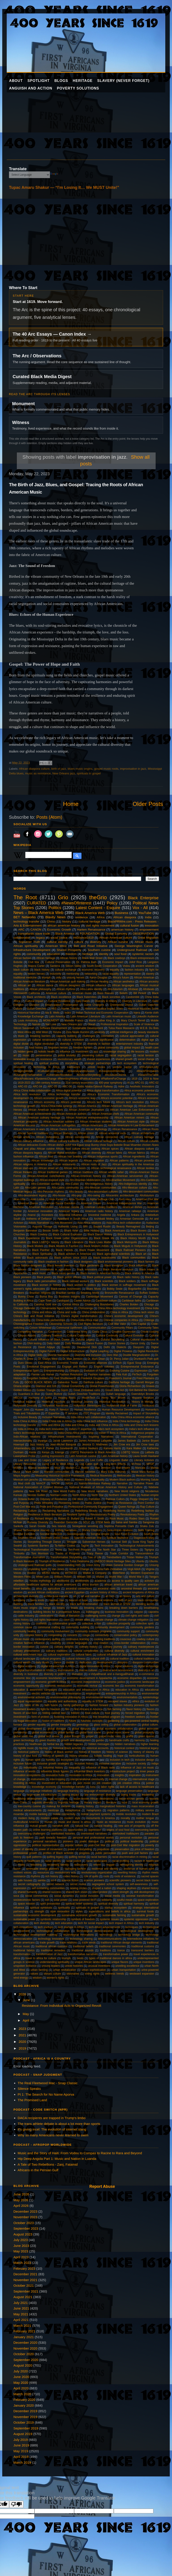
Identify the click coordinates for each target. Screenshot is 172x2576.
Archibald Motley (104, 1218)
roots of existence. (125, 1876)
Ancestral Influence (70, 1215)
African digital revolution (62, 1152)
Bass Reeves (105, 993)
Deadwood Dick (87, 1347)
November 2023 (25, 2217)
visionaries (73, 1973)
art (74, 1596)
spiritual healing (23, 1063)
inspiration (135, 1775)
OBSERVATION (143, 933)
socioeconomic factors (26, 1899)
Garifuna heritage (119, 1382)
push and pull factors (135, 1853)
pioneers (68, 1841)
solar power (61, 1899)
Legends (79, 1460)
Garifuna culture (93, 1382)
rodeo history (71, 1876)
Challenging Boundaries (99, 1304)
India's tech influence (142, 1429)
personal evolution (131, 1837)
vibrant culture (52, 1973)
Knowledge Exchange (31, 1016)
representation (132, 973)
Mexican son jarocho (25, 1479)
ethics (135, 1701)
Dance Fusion (94, 1343)
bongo (47, 1607)
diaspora (122, 1662)
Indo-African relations (26, 1436)
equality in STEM (92, 1701)
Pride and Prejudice (51, 1506)
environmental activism (31, 1697)
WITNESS (71, 1573)
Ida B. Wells (52, 1012)
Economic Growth (59, 929)
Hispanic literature (143, 1397)
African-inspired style (51, 1180)
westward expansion (141, 1973)
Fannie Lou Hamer (42, 1374)
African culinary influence (28, 1141)
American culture (56, 993)
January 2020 (23, 2405)
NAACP (40, 1483)
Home (70, 804)
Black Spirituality (42, 1253)
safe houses (25, 1880)
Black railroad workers (75, 1281)
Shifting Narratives (66, 1530)
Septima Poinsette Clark (119, 1526)
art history (125, 1596)
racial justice (73, 1860)
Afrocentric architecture (120, 1195)
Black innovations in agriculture (51, 1269)
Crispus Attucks (26, 1335)
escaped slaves (117, 1701)
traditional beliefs (83, 1946)
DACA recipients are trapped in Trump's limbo (52, 2118)
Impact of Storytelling (146, 1413)
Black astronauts (37, 1257)
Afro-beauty (76, 1191)
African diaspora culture (34, 768)
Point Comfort (146, 1502)
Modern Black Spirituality (90, 1479)
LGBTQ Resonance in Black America (93, 1452)
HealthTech (88, 1397)
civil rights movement (100, 925)
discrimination (66, 1670)
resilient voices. (22, 1872)
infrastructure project (122, 1771)
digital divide (21, 1043)
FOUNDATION (90, 933)
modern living (26, 1818)
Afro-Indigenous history (99, 1183)
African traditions (83, 1172)
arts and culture (145, 1596)
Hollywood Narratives (55, 1405)
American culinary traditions (100, 1207)
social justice (59, 937)
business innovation (117, 1611)
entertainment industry (129, 1043)
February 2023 (24, 2268)
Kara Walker (134, 1448)
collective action (91, 1623)
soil (47, 1899)
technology (105, 1934)
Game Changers (94, 1004)
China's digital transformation (79, 1316)
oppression (94, 1829)
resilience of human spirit (138, 1868)
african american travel (118, 1584)
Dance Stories (116, 1343)
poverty (149, 1845)
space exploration (148, 1899)
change (116, 1615)
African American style (131, 1121)
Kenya (45, 1452)
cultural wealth (22, 1662)
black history (41, 969)
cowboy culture (145, 1639)
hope (120, 1755)
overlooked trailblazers (125, 1833)
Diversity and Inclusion (88, 1355)
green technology (23, 1740)
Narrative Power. (143, 1483)
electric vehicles (41, 1693)
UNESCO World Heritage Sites (112, 1561)
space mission (26, 1903)
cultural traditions (144, 1658)
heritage (87, 954)
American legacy (69, 1211)
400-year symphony (110, 1082)
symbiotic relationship (53, 1919)
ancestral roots (107, 1588)
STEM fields (102, 1522)
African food (46, 1156)
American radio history (99, 1211)
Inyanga (42, 1440)
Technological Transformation (31, 1549)
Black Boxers (139, 1230)
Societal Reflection (51, 1534)
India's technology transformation (33, 1432)
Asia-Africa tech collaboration (123, 1222)
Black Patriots (64, 1250)
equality (114, 969)
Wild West (42, 1032)
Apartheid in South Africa (72, 1218)
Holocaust (148, 1405)
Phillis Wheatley (43, 1502)
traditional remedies (53, 1950)
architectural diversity (26, 1596)
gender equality (36, 1724)
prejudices (103, 1849)
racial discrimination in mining (129, 1856)
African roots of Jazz (94, 1164)
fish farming (114, 1709)
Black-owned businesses (66, 1288)
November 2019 (25, 2417)
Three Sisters (130, 1549)
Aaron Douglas (98, 977)
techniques (131, 1927)
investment (81, 1051)
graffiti (129, 1736)
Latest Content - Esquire (98, 908)
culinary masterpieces (141, 1646)
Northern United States (122, 1495)
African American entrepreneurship (87, 1117)
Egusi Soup (134, 1362)
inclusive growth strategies (53, 1763)
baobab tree (56, 1600)
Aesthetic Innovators (142, 1086)
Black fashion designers (27, 1265)
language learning (68, 1790)
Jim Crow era (121, 1444)
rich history (51, 1876)
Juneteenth (66, 1448)
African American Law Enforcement (132, 1109)
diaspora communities (145, 1662)
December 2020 (25, 2342)
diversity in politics (55, 1674)
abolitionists (82, 1580)
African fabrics (136, 1152)
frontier (154, 1716)
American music (82, 993)
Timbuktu (18, 1553)
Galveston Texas (68, 1382)
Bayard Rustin (102, 1226)
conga (86, 1635)
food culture (92, 1713)
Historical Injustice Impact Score (104, 1008)
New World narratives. (95, 1491)
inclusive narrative (110, 1763)
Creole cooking (150, 1331)
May (26, 2014)
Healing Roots (66, 1397)
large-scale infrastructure (42, 1794)
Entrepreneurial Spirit (26, 1370)
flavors (150, 1709)
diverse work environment (117, 1670)
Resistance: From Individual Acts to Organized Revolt (61, 2005)
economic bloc (22, 1678)
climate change (104, 1619)
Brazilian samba (65, 1292)
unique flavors (119, 1962)
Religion (18, 1514)
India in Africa (26, 1429)
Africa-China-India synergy (56, 1106)
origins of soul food (117, 1829)
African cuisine (118, 942)
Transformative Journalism (29, 1557)
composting (55, 1635)
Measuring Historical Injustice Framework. (60, 1475)
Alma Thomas (77, 1199)
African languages (123, 985)
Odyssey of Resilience (53, 1499)
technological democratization (95, 1931)
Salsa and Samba (126, 1522)
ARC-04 (37, 1086)
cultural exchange (65, 969)
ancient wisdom (144, 965)
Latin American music (118, 1016)
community (33, 954)
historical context (124, 1748)
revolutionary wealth (70, 1059)
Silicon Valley (73, 965)
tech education (64, 1923)
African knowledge (42, 1160)
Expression (141, 1370)
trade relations (68, 1942)
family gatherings (73, 1705)
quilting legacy (55, 1856)
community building (77, 1627)
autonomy (19, 1600)
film (67, 1709)
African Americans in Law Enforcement (131, 1125)
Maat (57, 1467)
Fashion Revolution (71, 1374)
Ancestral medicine (99, 1215)
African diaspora (124, 917)
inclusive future (22, 1763)
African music (144, 942)
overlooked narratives (94, 1833)
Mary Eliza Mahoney (113, 1471)
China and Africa (42, 1312)
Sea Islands (59, 1526)
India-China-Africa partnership (76, 1432)
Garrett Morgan (144, 1382)
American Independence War (124, 1203)
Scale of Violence (143, 1024)
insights (119, 1775)
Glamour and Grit (46, 1386)
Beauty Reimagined (128, 1226)
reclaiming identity (58, 1864)
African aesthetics (123, 981)
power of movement (50, 1849)
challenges (88, 1036)
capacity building (66, 1036)
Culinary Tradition (51, 1335)
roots (106, 1876)
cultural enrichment (142, 1650)
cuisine (44, 1646)
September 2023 (25, 2228)
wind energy (20, 1977)
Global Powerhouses (102, 1386)
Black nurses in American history (100, 1273)
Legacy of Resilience (55, 1460)
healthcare (35, 1744)
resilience (81, 917)
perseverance (44, 1055)
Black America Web (90, 913)
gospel (90, 1736)
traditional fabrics (23, 1950)
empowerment (149, 929)
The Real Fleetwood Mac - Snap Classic (48, 2083)
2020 (22, 2041)
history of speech (53, 1755)
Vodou (126, 965)
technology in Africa (46, 1067)
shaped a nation (101, 1888)
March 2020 (22, 2394)
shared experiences (98, 1059)
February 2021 (24, 2331)
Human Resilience (85, 1409)
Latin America (57, 1016)
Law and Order (27, 1460)
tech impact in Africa (121, 1923)
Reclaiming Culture (25, 1510)
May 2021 (20, 2314)
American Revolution (41, 1207)
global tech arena (48, 1736)
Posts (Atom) (49, 817)
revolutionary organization (96, 1872)
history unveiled (78, 1755)
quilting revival (77, 1856)
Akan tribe (19, 1199)
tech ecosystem (127, 1063)
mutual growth (38, 1825)
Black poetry (44, 1277)
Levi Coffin (96, 1460)
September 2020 (25, 2360)
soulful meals (125, 1899)
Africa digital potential (69, 1090)
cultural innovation (143, 1654)
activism (149, 1580)
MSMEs (18, 1467)
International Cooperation (137, 1436)
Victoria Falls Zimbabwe (108, 1569)
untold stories (96, 1067)
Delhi (107, 1347)
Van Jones (58, 1569)
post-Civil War (96, 1845)
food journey (112, 1713)
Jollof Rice (135, 962)
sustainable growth (142, 1915)
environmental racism (99, 1697)
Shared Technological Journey (31, 1530)
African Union (86, 1133)
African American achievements (32, 1113)
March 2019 (22, 2462)
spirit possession (50, 1903)
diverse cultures (88, 1670)
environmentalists (127, 1697)
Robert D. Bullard (69, 1518)
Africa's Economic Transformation (108, 1094)
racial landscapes (96, 1860)
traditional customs (142, 1946)
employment (93, 1693)
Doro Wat (112, 1355)
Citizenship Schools (61, 1323)
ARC (21, 929)
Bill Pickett (139, 993)
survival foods (145, 1911)
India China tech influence (92, 1421)
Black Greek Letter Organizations (67, 1238)
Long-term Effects (115, 1464)
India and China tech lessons (141, 1425)
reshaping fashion (75, 1868)
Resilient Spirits (76, 1514)
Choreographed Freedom (28, 1323)
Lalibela (149, 1452)
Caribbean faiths (131, 1300)
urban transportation (124, 1969)
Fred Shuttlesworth (65, 1378)
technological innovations (78, 1934)
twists (80, 1958)
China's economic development (123, 1316)
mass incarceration (142, 1806)
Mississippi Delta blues (56, 1479)
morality (125, 1818)
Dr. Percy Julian (119, 1358)
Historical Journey (82, 1401)
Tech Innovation (104, 1545)
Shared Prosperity (69, 950)
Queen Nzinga (126, 1506)
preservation (122, 1849)
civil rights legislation (46, 1619)
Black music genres (63, 1273)
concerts (72, 1635)
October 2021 (23, 2285)
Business (121, 913)
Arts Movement (63, 1222)
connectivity (102, 1635)
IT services (71, 1413)
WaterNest (118, 1573)
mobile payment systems (96, 1814)
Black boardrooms (104, 1257)
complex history (33, 1635)
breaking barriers (40, 1036)
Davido (66, 1347)
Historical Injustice (24, 1401)
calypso (138, 1611)
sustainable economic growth (79, 1915)
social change (146, 1059)
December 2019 (25, 2411)
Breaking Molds (90, 1292)
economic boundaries (49, 1678)
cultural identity (57, 942)
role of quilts (91, 1876)
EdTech (117, 1362)
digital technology (148, 1666)
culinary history (88, 1646)
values (34, 1973)
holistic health (46, 1051)
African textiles (145, 1168)
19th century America (47, 1082)
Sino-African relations (120, 1530)
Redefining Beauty (86, 1510)
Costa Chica (99, 1331)
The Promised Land (32, 2100)
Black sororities (111, 997)
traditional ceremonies (112, 1946)
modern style (72, 1818)
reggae (110, 1864)
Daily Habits (82, 1001)
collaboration (22, 937)
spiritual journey (49, 1063)
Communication (97, 1327)
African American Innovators (45, 1109)
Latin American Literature (85, 1016)
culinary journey (112, 1646)
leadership (148, 1794)
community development (110, 1627)
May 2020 (20, 2382)
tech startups (45, 1927)
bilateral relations (103, 1600)
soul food (120, 954)
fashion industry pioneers (129, 1705)
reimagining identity (131, 1864)
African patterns (119, 1160)
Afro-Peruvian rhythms (50, 1191)
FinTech (137, 1374)
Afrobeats (148, 989)
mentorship (72, 973)
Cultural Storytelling (112, 1339)
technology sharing (81, 1938)
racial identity (53, 1860)
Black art (140, 1253)
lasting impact (70, 1794)
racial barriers (99, 1856)
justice (150, 1783)
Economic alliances (95, 1362)
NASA (69, 1483)
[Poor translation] (16, 2504)
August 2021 (22, 2297)
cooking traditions (104, 1639)
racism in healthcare (146, 1860)
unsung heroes (75, 977)
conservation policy (125, 1635)
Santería (55, 965)
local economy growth (145, 1802)
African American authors (71, 1113)
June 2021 (21, 2308)
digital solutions (124, 1666)
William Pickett (63, 1576)
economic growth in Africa (50, 1681)
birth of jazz (58, 768)
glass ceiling (101, 1724)
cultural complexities (85, 1650)
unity (58, 977)
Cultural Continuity (107, 1335)
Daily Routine (73, 1343)
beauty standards (148, 1032)
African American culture (115, 937)
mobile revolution (126, 1814)
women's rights (55, 1977)
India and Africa (50, 1425)
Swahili (17, 1545)
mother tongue (145, 1818)
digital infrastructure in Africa (58, 1666)
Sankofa (18, 1526)
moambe (18, 1814)
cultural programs (50, 1658)
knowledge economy (44, 1786)
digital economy (26, 1666)
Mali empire (123, 1467)
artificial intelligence (121, 1032)
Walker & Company (95, 1573)
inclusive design (144, 1759)
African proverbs (144, 1160)
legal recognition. (57, 1798)
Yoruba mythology (40, 1580)
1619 (134, 1078)
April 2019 (21, 2457)
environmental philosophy (65, 1697)
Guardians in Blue (29, 1394)
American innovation (40, 1211)
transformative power (115, 1954)
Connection (55, 1331)
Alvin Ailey (125, 1199)
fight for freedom (50, 1709)
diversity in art (146, 1670)
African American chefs (105, 1113)
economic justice (115, 1681)
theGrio (98, 897)
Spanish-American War (87, 1537)
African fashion (22, 958)
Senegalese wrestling (85, 1526)
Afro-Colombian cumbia (45, 1183)
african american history (63, 925)
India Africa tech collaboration (88, 1417)
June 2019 (21, 2445)
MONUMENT (51, 1020)
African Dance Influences (65, 1129)
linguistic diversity (42, 1802)
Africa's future (120, 977)
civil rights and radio (137, 1615)
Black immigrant (114, 1265)
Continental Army (77, 1331)
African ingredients (134, 1156)
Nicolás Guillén (36, 1495)
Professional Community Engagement (90, 1506)
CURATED (36, 903)
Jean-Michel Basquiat (63, 1444)
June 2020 (21, 2377)
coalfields (41, 1623)
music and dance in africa (74, 1822)
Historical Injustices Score (143, 1008)
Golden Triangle (46, 1390)
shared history (150, 1888)
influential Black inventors (89, 1771)
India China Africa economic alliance (132, 1417)
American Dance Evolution (59, 1203)
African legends (68, 1160)
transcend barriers (142, 1950)
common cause (22, 1627)
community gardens (142, 1627)
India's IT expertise (80, 1429)
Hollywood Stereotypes (87, 1405)
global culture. (150, 1724)
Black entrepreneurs (142, 958)
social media (112, 1895)
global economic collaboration (115, 1728)
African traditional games (53, 1172)
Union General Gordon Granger (124, 1565)
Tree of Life (94, 1557)
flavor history (134, 1709)
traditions (105, 1950)
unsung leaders (50, 1965)
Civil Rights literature (90, 1323)
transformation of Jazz (49, 1954)
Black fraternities (87, 997)
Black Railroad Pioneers (131, 1250)
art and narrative (91, 1596)
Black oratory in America (140, 1273)
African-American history (86, 1176)
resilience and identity (105, 1868)
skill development (144, 1892)
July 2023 (20, 2240)
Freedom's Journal (120, 1378)
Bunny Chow (26, 1296)
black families (36, 1604)
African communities (77, 1137)
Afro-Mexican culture (134, 1187)
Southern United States (55, 1537)
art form (109, 1596)
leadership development (27, 1798)
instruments (38, 1779)
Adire (121, 1086)
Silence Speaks (29, 2088)
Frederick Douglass (92, 1378)
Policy (112, 903)
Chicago (149, 1304)
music (26, 1055)
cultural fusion (129, 925)
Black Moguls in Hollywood (130, 1246)
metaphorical (72, 1810)
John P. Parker (45, 1448)
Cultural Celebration (79, 1335)
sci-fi (53, 1880)
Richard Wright (44, 1518)
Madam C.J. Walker (78, 1467)
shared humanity (27, 1892)
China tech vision (143, 1312)
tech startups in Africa (71, 1927)
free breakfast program (106, 1716)
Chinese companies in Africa (120, 1320)
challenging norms (96, 1615)
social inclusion (89, 1895)
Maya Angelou (21, 1475)
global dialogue (56, 1728)
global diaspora (81, 1728)
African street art (49, 1168)
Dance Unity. (138, 1343)
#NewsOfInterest (76, 903)
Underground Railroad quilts (35, 1565)
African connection (107, 1137)
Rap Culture (147, 1506)
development (104, 1662)
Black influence (138, 1265)
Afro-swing (93, 1195)
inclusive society (136, 1763)
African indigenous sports (102, 1156)
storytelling (71, 1063)
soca (16, 1895)
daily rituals (42, 1662)
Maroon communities (56, 1471)
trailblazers (73, 1067)
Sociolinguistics (76, 1534)
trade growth (47, 1942)
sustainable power (24, 1919)
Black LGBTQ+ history (45, 1242)
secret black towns (147, 1880)
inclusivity (55, 973)
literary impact (92, 1802)
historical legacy (149, 1748)
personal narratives (45, 1841)
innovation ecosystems (27, 1775)
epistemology (151, 1697)
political (109, 1841)
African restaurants (64, 1164)
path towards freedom (53, 1837)
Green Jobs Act (114, 1390)
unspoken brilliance (25, 1965)
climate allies (82, 1619)
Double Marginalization (136, 1355)
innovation (152, 925)
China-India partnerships (50, 1320)
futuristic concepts (92, 1720)
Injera (136, 1012)
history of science (117, 1752)
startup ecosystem (116, 1907)
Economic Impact (112, 962)
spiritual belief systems (79, 1903)
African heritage (45, 958)
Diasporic (138, 1347)
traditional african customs (52, 1946)
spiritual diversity (108, 1903)
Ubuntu (140, 1561)
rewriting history (127, 1872)
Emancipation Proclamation (61, 1004)
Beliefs (124, 993)
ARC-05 (52, 1086)
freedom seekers (135, 1716)
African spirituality (25, 946)
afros (39, 1588)
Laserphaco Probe (24, 1456)
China (51, 921)
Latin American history (114, 1456)
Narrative (122, 1483)
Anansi (31, 1215)
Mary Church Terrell (133, 1020)
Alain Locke (37, 1199)
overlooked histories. (63, 1833)
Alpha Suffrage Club (102, 1199)
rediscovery (81, 1864)
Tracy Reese (95, 1553)
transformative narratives (83, 1954)
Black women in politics (81, 1285)
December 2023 (25, 2211)
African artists (21, 1137)
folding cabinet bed (54, 1713)
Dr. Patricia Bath (86, 962)
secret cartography (29, 1884)
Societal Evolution (24, 1534)
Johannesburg (21, 1448)
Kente (32, 1452)
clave (66, 1619)
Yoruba (57, 1032)
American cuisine (69, 1207)
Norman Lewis (58, 1495)
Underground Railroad (132, 950)
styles (79, 1911)
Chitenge (149, 1320)
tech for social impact (91, 1923)
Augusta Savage (42, 1226)
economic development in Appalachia (89, 1678)
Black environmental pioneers (115, 1261)
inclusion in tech (119, 1759)
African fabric (114, 1152)
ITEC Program (92, 1413)
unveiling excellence (127, 1965)
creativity (55, 1643)
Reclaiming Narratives (56, 1510)
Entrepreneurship (54, 1370)
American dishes (132, 1207)
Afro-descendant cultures (103, 1191)
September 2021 (25, 2291)
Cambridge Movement (99, 1296)
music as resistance (38, 773)
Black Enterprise (143, 898)
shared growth (124, 1059)
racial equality (110, 973)
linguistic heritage (68, 1802)
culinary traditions (56, 1650)
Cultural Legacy (85, 1339)
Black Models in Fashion (63, 1246)
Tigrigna (149, 1549)
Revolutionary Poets (132, 1514)
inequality (74, 1767)
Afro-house (59, 1195)
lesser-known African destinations (93, 1798)
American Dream (91, 1203)
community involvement (55, 1631)
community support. (128, 1631)
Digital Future (47, 1351)
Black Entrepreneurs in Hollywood (138, 1234)
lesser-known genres (131, 1798)
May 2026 (20, 2200)
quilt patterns (34, 1856)
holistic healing (103, 1755)
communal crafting (49, 1627)
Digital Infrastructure (72, 1351)
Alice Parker (56, 1199)
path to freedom (23, 1837)
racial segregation (120, 1055)
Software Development (53, 1028)
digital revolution (44, 1043)
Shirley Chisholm (92, 1530)
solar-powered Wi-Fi (85, 1899)
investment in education (56, 1783)
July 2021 (20, 2303)
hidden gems (25, 1051)
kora (92, 1786)
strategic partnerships (97, 1063)
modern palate (49, 1818)
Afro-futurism (115, 989)
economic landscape (142, 1681)
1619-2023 (23, 1082)
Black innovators (87, 1269)
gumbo (100, 1740)
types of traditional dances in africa (110, 1958)
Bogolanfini (134, 1288)
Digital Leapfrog (99, 1351)
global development (30, 1728)
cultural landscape (24, 1658)
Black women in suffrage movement (124, 1285)
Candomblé (132, 997)
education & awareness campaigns (35, 1689)
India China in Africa (25, 1421)
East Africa (44, 1362)
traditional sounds (83, 1950)
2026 (22, 1994)
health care (152, 1047)
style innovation (60, 1911)
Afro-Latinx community (65, 1187)
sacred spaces (150, 1876)
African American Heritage (117, 1106)
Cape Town (45, 1300)
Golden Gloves (22, 1390)
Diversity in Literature (134, 1001)
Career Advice (82, 1300)
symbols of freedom (83, 1919)
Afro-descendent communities (141, 1191)
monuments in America (100, 1818)
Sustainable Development (87, 1028)
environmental (150, 1693)
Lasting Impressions (52, 1456)
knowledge (19, 1786)
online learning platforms (47, 1829)
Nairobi (36, 1024)
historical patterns (28, 1752)
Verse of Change (79, 1569)
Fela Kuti (121, 1374)
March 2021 (22, 2325)
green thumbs (47, 1740)
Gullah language (116, 1394)
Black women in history (46, 1285)
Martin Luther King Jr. (102, 1020)
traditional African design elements (121, 1942)
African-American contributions (46, 1176)
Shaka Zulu (147, 1526)
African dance (45, 985)
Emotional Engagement (41, 1366)
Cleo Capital (138, 1323)
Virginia (150, 1569)
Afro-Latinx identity (91, 989)
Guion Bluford (53, 1394)
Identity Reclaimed (117, 1413)
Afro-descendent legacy (32, 1195)
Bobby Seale (115, 1288)
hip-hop (43, 1748)
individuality (30, 1767)
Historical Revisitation (112, 1401)
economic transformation (139, 1685)
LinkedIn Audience (147, 1016)
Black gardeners (89, 1265)
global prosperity (145, 1732)
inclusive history (84, 1763)
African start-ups (23, 1168)
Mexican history (145, 1475)
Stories (17, 1541)
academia (100, 1580)
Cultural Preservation (58, 962)
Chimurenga (85, 1308)
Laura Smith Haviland (146, 1456)
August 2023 (22, 2234)
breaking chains (93, 1607)
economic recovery (93, 969)
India (148, 917)
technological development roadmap (35, 1934)
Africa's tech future (98, 1102)
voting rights (92, 1973)
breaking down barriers (123, 1607)
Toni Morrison (40, 1553)
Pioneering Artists (69, 1502)
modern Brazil (150, 1814)
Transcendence (144, 1553)
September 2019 (25, 2428)
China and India (66, 1312)
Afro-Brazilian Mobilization (85, 1180)
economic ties (111, 1685)
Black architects (36, 997)
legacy (40, 937)
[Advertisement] (86, 126)
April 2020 (21, 2388)
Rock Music (117, 1518)
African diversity (91, 1152)
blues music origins (80, 768)
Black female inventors (61, 1265)
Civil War (33, 962)
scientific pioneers (120, 1880)
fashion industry (134, 969)
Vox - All (140, 908)
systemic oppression (136, 1919)
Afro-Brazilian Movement (120, 1180)
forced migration (135, 1713)
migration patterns (118, 1810)
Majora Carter (36, 965)
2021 (22, 2035)
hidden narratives (125, 1744)
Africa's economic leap (82, 1098)
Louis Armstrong (28, 1020)
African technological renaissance (111, 1168)
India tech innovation (51, 1429)
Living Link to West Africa (58, 1464)
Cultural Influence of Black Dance (49, 1339)
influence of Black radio (100, 1767)
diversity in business (25, 1674)
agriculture (53, 1588)
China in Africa (119, 1312)
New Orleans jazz (63, 773)
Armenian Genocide (132, 1218)
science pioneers (94, 1880)
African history (68, 958)
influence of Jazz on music (137, 1767)
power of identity (23, 1849)
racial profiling (120, 1860)
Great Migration (148, 937)
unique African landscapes (90, 1962)
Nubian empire (150, 1495)
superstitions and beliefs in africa (110, 1911)
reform (97, 1864)
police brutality (66, 1055)
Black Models (35, 1246)
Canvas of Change (130, 1296)
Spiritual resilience (118, 1537)
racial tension (146, 1055)
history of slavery (143, 1752)
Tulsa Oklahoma (79, 1561)
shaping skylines (126, 1888)
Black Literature (74, 1242)
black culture (21, 969)
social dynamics (64, 1895)
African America (87, 1106)
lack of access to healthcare (137, 1786)
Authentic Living (67, 1226)
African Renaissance (124, 1129)
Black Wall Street (92, 958)
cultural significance (102, 1039)
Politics (54, 908)
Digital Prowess (123, 1351)
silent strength (120, 1892)
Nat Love (50, 1024)
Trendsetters (113, 1557)
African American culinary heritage (39, 1117)
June (26, 2000)
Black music (39, 1273)
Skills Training (146, 1530)
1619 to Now (151, 1078)
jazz (96, 1051)
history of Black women (59, 1752)
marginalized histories (113, 1806)
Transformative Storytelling (66, 1557)
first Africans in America (88, 1709)
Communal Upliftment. (69, 1327)
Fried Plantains (145, 1378)
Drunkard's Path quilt (146, 1358)
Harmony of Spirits (40, 1397)
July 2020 (20, 2371)
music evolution (136, 1822)
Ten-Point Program (79, 1549)
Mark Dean (32, 1471)
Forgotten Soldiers (38, 1378)
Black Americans (115, 1230)
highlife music (25, 1748)
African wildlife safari (111, 1172)
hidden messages (99, 1744)
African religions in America (30, 1164)
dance (57, 1662)
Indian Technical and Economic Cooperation (102, 1012)
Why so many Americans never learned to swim (53, 2135)
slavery (150, 973)
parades (149, 1833)
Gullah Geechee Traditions (84, 1394)
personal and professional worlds (93, 1837)
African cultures (149, 1141)
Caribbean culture (106, 1300)
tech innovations (23, 1927)
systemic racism (143, 954)
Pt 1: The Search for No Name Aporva (46, 2094)
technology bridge (129, 1934)
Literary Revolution (24, 1464)
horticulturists (137, 1755)
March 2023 (22, 2263)
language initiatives (40, 1790)
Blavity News (55, 917)
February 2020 (24, 2399)
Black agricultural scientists (113, 1253)
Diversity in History (106, 1001)
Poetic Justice (93, 1502)
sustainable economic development (34, 1915)
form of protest (40, 1716)
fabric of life (31, 1705)
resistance (46, 1059)
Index (67, 1012)
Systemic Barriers (38, 1545)
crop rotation (101, 1643)
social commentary (36, 1895)
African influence (96, 985)
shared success (51, 1892)
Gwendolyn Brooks (142, 1394)
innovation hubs (55, 1775)
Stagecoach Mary (144, 1537)
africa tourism (90, 1584)
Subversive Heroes (93, 1541)
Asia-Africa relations (89, 1222)
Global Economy (116, 933)
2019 (22, 2048)
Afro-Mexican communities (100, 1187)
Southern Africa (26, 1537)
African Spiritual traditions (33, 1133)
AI (128, 1082)
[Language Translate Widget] (29, 174)
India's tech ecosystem (110, 1429)
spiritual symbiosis (41, 1907)
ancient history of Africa (104, 1592)
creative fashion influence (29, 1643)
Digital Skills (35, 1355)
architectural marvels (55, 1596)
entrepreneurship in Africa (121, 1693)
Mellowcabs (124, 1475)
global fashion (66, 1732)
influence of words (24, 1771)
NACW (55, 1483)
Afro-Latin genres (35, 1187)
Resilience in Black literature (45, 1514)
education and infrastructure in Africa (86, 1689)
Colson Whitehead (40, 1327)
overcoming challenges (31, 1833)
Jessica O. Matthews (95, 1444)
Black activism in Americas (74, 1253)
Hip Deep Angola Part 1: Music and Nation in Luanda (57, 2159)
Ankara (135, 1215)
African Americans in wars (29, 1129)
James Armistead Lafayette (95, 1440)
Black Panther (40, 1250)
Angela (121, 1215)
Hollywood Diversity (25, 1405)
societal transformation (140, 1895)
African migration (94, 1160)
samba (42, 1880)
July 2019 (20, 2440)
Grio (63, 897)
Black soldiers (127, 1281)
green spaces (146, 1736)
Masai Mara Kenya (142, 1471)
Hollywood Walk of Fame (122, 1405)
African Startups (63, 1133)
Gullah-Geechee (36, 1008)
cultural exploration (59, 1654)
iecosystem (67, 1759)
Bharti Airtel (71, 1230)
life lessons (137, 1051)
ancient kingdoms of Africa (138, 1592)
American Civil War (147, 1199)
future (72, 1720)
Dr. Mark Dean (96, 1358)
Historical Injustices (53, 1401)
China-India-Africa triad (84, 1320)
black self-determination (84, 1604)
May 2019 (20, 2451)
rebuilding (36, 1864)
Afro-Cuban (72, 1183)
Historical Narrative (28, 1012)
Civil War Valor (117, 1323)
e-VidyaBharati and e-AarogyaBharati (111, 1674)
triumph (46, 977)
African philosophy (40, 989)
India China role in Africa (57, 1421)
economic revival (87, 1685)
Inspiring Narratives (101, 1436)
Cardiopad (62, 1300)
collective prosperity (118, 1623)
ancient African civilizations (44, 1592)
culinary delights (64, 1646)
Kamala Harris (112, 1448)
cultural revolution (73, 1039)
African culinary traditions (64, 1141)
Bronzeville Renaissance (119, 1292)
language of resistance (97, 1790)
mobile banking (38, 1814)
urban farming (39, 1969)
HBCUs (17, 1397)
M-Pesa (136, 1464)
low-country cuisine (29, 1806)
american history (122, 929)
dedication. (85, 1662)
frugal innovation (27, 1720)
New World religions (126, 1491)
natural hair (82, 1825)
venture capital (122, 1067)
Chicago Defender (24, 1308)
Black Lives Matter (100, 1242)
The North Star (106, 1549)
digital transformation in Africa (35, 1670)
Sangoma (148, 1522)
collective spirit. (145, 1623)
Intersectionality (22, 1440)
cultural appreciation (132, 1036)
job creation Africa (128, 1783)
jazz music (84, 1783)
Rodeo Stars (136, 1518)
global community (108, 1047)
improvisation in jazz (133, 768)
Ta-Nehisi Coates (64, 1545)
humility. (50, 1759)
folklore (75, 1713)
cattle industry (25, 1615)
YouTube (145, 913)
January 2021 (23, 2337)
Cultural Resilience (59, 1001)
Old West (77, 1499)
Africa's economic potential (117, 1098)
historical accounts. (97, 1748)
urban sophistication (94, 1969)
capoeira (153, 1611)
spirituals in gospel (89, 773)
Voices (17, 1573)
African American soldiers (58, 1121)
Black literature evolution (118, 1269)
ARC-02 (154, 1082)
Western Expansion (142, 1573)
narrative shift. (61, 1825)
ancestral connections (79, 1588)
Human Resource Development (121, 1409)
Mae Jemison (103, 1467)
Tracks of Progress (67, 1553)
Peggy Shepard (139, 1499)
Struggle (72, 1541)
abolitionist (63, 1580)
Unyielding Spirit (37, 1569)
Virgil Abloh (134, 1569)
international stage (143, 1779)
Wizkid (100, 1576)
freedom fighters (82, 1047)
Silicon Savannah (23, 1028)
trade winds (89, 1942)
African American (144, 977)
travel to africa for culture (41, 1958)
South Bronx (151, 1534)
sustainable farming (114, 1915)
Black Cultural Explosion (67, 1234)
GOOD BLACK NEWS (38, 1382)
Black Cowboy (38, 1234)
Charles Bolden (129, 1304)
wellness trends (114, 1973)
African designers (69, 985)
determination (127, 1039)
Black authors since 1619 (70, 1257)
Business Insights (69, 1296)
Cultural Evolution (133, 1335)
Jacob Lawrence (63, 1440)
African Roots (150, 1129)
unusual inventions (99, 1965)
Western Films (22, 1576)
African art (24, 985)
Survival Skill (119, 1541)
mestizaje (53, 1810)
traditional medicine (25, 977)
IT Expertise (52, 1413)
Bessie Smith (51, 1230)
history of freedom (90, 1752)
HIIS (53, 1008)
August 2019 (22, 2434)
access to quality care (125, 1580)
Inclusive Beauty (27, 1417)
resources (43, 1872)
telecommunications (110, 1938)
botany (61, 1607)
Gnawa (150, 1386)
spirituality (64, 1907)
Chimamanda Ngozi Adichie (56, 1308)
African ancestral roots (112, 1133)
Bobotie (18, 962)
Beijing (150, 1226)
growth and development (76, 1740)
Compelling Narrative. (30, 1331)
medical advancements (27, 1810)
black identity (57, 1604)
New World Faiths (64, 1491)
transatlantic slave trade (34, 933)
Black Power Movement (94, 1250)
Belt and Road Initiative (91, 946)
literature (111, 1802)
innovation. (103, 1775)
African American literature (29, 981)
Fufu (16, 1382)
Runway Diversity (37, 1522)
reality (21, 1864)
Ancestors (47, 1215)
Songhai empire (99, 1534)
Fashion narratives (99, 1374)
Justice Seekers (88, 1448)
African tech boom (75, 1168)
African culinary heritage (139, 1137)
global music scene (118, 1732)
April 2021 (21, 2320)
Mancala (140, 1467)
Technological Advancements (136, 1545)
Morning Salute (149, 1479)
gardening (113, 1720)
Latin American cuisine (82, 1456)
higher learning (150, 1744)
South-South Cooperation (102, 965)
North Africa (79, 1495)
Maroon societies (85, 1471)
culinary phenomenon (26, 1650)
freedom (71, 954)
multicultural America (26, 1822)
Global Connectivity (73, 1386)
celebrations (46, 1615)
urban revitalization (64, 1969)
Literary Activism (144, 1460)
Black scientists (104, 1281)
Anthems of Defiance (39, 1218)
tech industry (146, 1923)
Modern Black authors (123, 1479)
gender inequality (61, 1724)
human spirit (32, 1759)
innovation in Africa (80, 1775)
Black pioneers (22, 1277)
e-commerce (146, 1674)
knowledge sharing (114, 1051)
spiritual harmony (133, 1903)
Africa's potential (71, 1102)
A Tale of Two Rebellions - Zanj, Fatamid (48, 2164)
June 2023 (21, 2246)
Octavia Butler (26, 1499)
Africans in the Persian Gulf (38, 2170)
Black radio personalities (41, 1281)
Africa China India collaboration (32, 1090)
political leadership (131, 1841)
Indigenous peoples (142, 1432)
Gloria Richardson (130, 1386)
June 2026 (21, 2194)
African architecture (142, 1133)
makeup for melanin (58, 1806)
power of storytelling (80, 1849)
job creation (104, 1783)
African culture (126, 1141)
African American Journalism (86, 1109)
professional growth (25, 1853)
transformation (22, 1954)
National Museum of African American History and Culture (105, 1487)
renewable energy (24, 1059)
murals (49, 1822)
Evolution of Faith (94, 1370)
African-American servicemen (125, 1176)
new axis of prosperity (132, 1825)
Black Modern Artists (96, 1246)
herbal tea (53, 1744)
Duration (34, 1004)
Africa (101, 917)
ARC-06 (67, 1086)
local (124, 1802)
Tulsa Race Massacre (121, 1028)
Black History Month (133, 1238)
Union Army (93, 1565)
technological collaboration (53, 1931)
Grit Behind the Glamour (144, 1390)
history (66, 921)
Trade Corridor (119, 1553)
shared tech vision (76, 1892)
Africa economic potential (139, 1090)
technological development (136, 1931)
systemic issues (109, 1919)
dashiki (70, 1662)
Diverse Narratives (58, 1355)
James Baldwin (127, 1440)
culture (78, 942)
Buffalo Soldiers (149, 1292)
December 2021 (25, 2274)
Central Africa (70, 1304)
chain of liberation (69, 1615)
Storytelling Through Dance (44, 1541)
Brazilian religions (40, 1292)
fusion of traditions (53, 1720)
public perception (105, 1853)
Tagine (85, 1545)
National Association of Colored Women (38, 1487)
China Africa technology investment (119, 1308)
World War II (136, 1576)
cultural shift (97, 1658)
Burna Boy (46, 1296)
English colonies (104, 1366)
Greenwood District (121, 1004)
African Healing (99, 981)
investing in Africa (24, 1783)
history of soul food (25, 1755)
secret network (55, 1884)
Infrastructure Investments (64, 1436)
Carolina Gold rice (45, 1304)
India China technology (126, 1421)
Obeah (92, 1024)
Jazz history (37, 1444)
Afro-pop (76, 1195)
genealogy (82, 1724)
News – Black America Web (38, 912)
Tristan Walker (135, 1557)
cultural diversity (115, 1650)
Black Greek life (104, 1238)
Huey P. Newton (59, 1409)
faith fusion (51, 1705)
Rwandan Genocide (66, 1522)
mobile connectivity (64, 1814)
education (53, 954)
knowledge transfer (73, 1786)
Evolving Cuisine (119, 1370)
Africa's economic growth (49, 1098)
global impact (132, 1047)
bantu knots (37, 1600)
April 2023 (21, 2257)
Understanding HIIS (69, 1565)
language (18, 1790)
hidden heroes (36, 973)
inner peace (147, 1771)
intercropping (57, 1779)
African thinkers (22, 1172)
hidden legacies (73, 1744)
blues (21, 1036)
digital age (147, 1039)
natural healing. (103, 1825)
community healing (24, 1631)
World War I (116, 1576)
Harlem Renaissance (91, 929)
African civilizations (47, 1137)
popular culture (74, 1845)
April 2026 (21, 2205)
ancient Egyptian (75, 1592)
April (26, 2020)
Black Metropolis (127, 1242)
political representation (45, 1845)
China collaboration (93, 1312)
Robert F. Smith (94, 1518)
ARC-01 (139, 1082)
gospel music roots (106, 768)
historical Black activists (67, 1748)
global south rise (23, 1736)
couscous (125, 1639)
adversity (99, 1032)
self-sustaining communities (48, 1888)
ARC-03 (22, 1086)
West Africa (24, 1032)
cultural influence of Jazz (112, 1654)
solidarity (106, 1899)
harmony (139, 1740)
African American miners (129, 1117)
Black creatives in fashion (53, 1261)
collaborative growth (64, 1623)
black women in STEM (117, 1604)
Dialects (121, 1347)
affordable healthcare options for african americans (44, 1584)
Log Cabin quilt (89, 1464)
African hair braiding (70, 1156)
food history (36, 1047)
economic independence (85, 1681)
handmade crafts (119, 1740)
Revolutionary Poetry (103, 1514)
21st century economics (79, 1082)
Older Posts (148, 804)
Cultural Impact (34, 1001)
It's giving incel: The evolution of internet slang (52, 2129)
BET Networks (24, 917)
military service (144, 1810)
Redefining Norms (114, 1510)
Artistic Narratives (38, 1222)
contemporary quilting (47, 1639)
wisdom (37, 1977)
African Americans (92, 1125)
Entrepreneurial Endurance (137, 1366)
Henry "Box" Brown (113, 1397)
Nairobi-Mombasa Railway (95, 1483)
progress (84, 1853)
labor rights (107, 1786)
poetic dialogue (89, 1841)
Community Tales (148, 1327)
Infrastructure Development (31, 950)
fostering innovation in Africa (71, 1716)
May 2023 (20, 2251)
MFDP (150, 1464)
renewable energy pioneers (42, 1868)
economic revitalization (58, 1685)
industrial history (53, 1767)
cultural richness (76, 1658)
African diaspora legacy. (27, 1152)
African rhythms (65, 989)
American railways (130, 1211)
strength (39, 1911)
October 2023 (23, 2223)
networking (90, 973)
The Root (25, 897)
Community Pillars (122, 1327)
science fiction (70, 1880)
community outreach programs (93, 1631)
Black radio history (128, 1277)
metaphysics (93, 1810)
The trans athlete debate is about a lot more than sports (59, 2124)
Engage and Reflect (74, 1366)
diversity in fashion (98, 1043)
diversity (95, 942)
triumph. (66, 1958)
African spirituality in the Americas (133, 1164)
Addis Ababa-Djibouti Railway (95, 1086)
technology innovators (51, 1938)
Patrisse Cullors (115, 1499)
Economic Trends (67, 1362)
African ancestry (149, 981)
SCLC (86, 1522)
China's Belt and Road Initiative (33, 1316)
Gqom (64, 1390)
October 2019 (23, 2422)
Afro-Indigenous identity (132, 1183)
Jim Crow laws (145, 1444)
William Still (84, 1576)
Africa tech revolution (27, 1094)
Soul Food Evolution (126, 1534)
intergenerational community (87, 1779)
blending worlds (144, 1604)
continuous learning (77, 1639)
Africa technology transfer (64, 1094)
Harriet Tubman (70, 1008)
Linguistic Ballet (118, 1460)
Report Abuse (102, 2186)
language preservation (129, 1790)
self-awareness (139, 1884)
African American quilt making (67, 981)
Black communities (134, 1257)
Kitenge (59, 1452)
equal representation (30, 1701)
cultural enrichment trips (27, 1654)
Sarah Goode (37, 1526)
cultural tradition (119, 1658)
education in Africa (127, 1689)
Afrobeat (133, 989)
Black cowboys (116, 958)
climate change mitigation (133, 1619)
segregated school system (108, 1884)
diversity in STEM (71, 1043)
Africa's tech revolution (130, 1102)
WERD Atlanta (50, 1573)
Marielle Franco (73, 1020)
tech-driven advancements (104, 1927)
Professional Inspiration (115, 1024)
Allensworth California (26, 993)
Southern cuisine (99, 950)
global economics (42, 1732)
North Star (97, 1495)
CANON (35, 929)
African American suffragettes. (58, 1125)
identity (104, 954)
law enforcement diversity (100, 1794)
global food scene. (90, 1732)
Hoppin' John (21, 1409)
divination (77, 1674)
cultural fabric (84, 1654)
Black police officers (69, 1277)
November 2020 (25, 2348)
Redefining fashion (142, 1510)
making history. (85, 1806)
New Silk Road (38, 1491)
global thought (72, 1736)
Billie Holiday (91, 1230)
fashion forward (99, 1705)
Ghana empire (21, 1386)
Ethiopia (74, 1370)
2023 (22, 2029)
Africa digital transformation (102, 1090)
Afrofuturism (147, 1195)
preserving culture (93, 1055)
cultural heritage (89, 921)
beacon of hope (78, 1600)
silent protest (100, 1892)
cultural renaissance (44, 1039)
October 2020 (23, 2354)
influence (65, 1051)
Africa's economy (44, 1102)
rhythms (35, 1876)
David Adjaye (46, 1347)
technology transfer (26, 921)
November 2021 (25, 2280)
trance (121, 1950)
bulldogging (92, 1611)
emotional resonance (68, 1693)
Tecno (58, 1549)
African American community (141, 1113)
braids (74, 1607)
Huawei (39, 1409)
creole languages (77, 1643)
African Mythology (96, 1129)
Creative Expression (124, 1331)
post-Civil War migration (125, 1845)
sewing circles (78, 1888)
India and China (74, 1425)
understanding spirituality (54, 1962)
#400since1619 (83, 937)
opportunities (75, 1829)
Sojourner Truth (29, 942)
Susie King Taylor (143, 1541)
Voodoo (31, 1573)
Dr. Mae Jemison (72, 1358)
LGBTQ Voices (130, 1452)
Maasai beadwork (38, 1467)
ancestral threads (131, 1588)
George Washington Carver (134, 946)
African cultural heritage (98, 1141)
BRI (85, 1226)
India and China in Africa (104, 1425)
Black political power (99, 1277)
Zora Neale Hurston (78, 1032)
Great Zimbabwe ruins (86, 1390)
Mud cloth (24, 1483)
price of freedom (144, 1849)
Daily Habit (53, 1343)
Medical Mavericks (101, 1475)
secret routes (78, 1884)
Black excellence (61, 997)
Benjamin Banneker (25, 1230)
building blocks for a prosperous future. (57, 1611)
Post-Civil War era (24, 1506)
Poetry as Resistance (119, 1502)
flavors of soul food (25, 1713)
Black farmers (146, 1261)
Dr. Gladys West (48, 1358)
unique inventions (143, 1962)
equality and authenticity (62, 1701)
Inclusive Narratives (54, 1417)
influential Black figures (55, 1771)
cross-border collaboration (130, 1643)
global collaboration (125, 1724)
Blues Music (93, 1288)
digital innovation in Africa (95, 1666)
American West (56, 946)
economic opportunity (26, 1685)
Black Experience (29, 1238)
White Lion (42, 1576)
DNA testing (34, 1343)
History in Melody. (142, 1401)
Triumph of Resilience (52, 1561)
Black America (65, 933)
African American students (96, 1121)
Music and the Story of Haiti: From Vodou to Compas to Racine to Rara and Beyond (80, 2153)
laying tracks (128, 1794)
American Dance (28, 1203)
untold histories (74, 1965)
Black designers (83, 1261)
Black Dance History (100, 1234)
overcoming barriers (147, 1829)
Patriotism (94, 1499)
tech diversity (42, 1923)
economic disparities (129, 1678)
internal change (118, 1779)
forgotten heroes (58, 1047)
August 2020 (22, 2365)
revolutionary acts (65, 1872)
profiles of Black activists (58, 1853)
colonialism (107, 1036)
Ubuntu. (154, 1561)
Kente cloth (152, 1012)
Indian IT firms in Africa (112, 1432)
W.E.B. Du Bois (149, 1028)
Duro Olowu (25, 1362)
